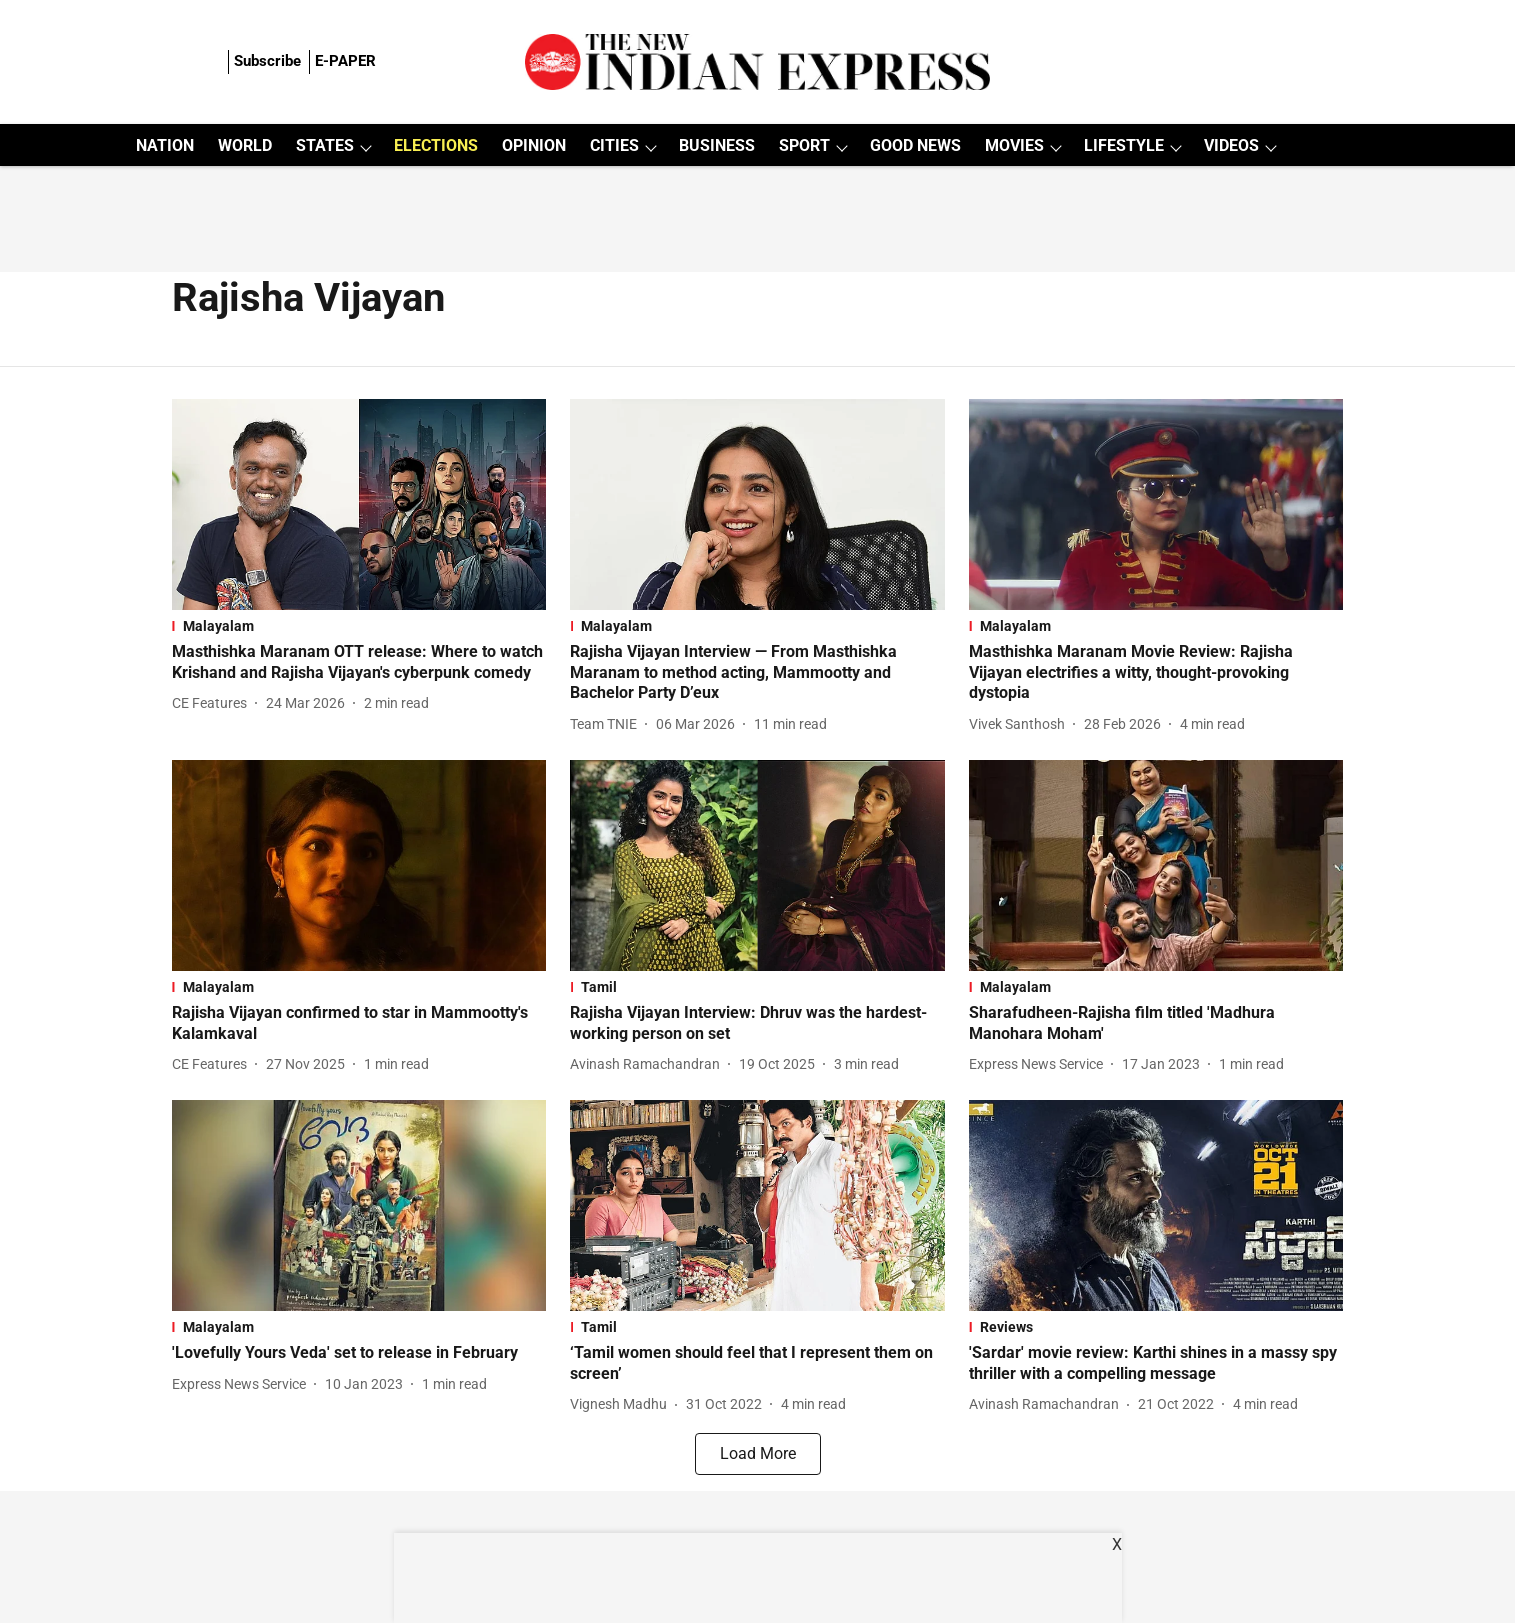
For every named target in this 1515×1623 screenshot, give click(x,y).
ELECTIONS (436, 145)
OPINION (534, 145)
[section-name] (359, 626)
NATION (165, 145)
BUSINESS (717, 145)
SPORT (804, 145)
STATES (325, 145)
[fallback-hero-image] (359, 504)
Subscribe (267, 61)
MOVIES (1014, 145)
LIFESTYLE (1124, 145)
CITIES (614, 145)
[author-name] (213, 703)
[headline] (359, 663)
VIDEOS (1231, 145)
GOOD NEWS (915, 145)
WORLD (245, 145)
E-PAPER (345, 61)
